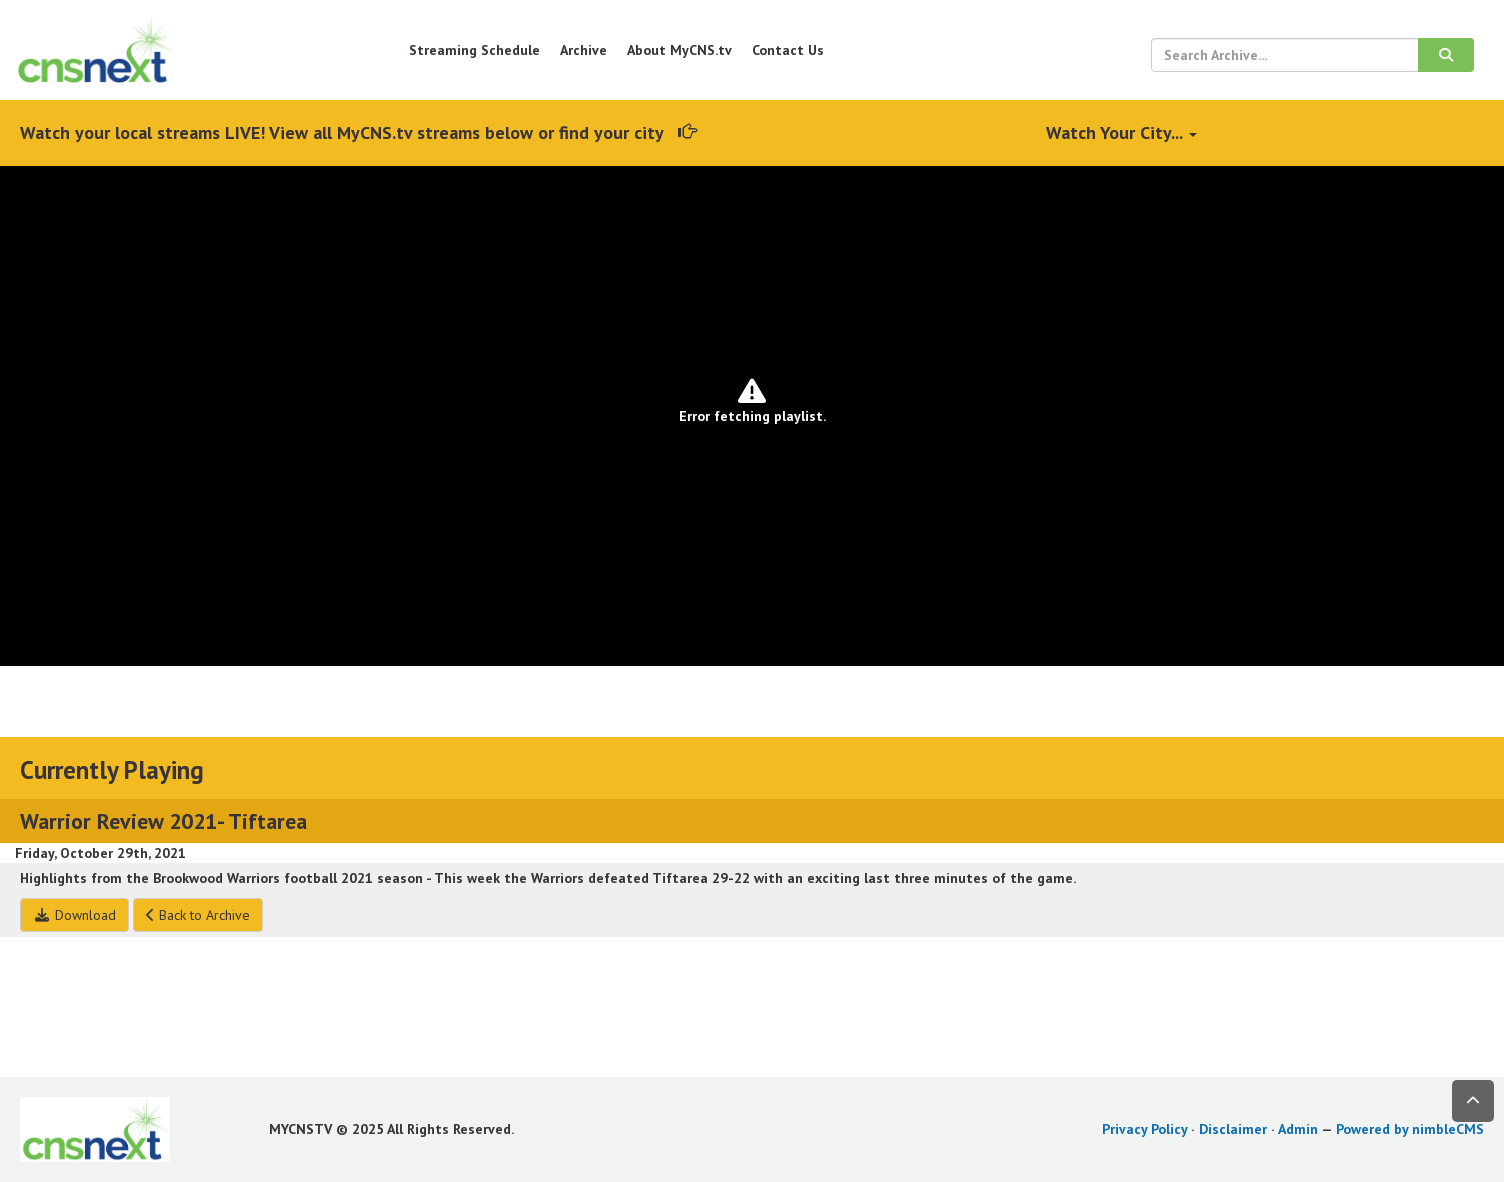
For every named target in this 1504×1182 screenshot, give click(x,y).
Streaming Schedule (474, 50)
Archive (583, 50)
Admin (1298, 1129)
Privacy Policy (1144, 1129)
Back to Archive (198, 915)
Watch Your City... (1121, 132)
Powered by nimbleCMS (1410, 1129)
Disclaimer (1233, 1129)
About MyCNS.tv (679, 50)
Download (74, 915)
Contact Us (788, 50)
